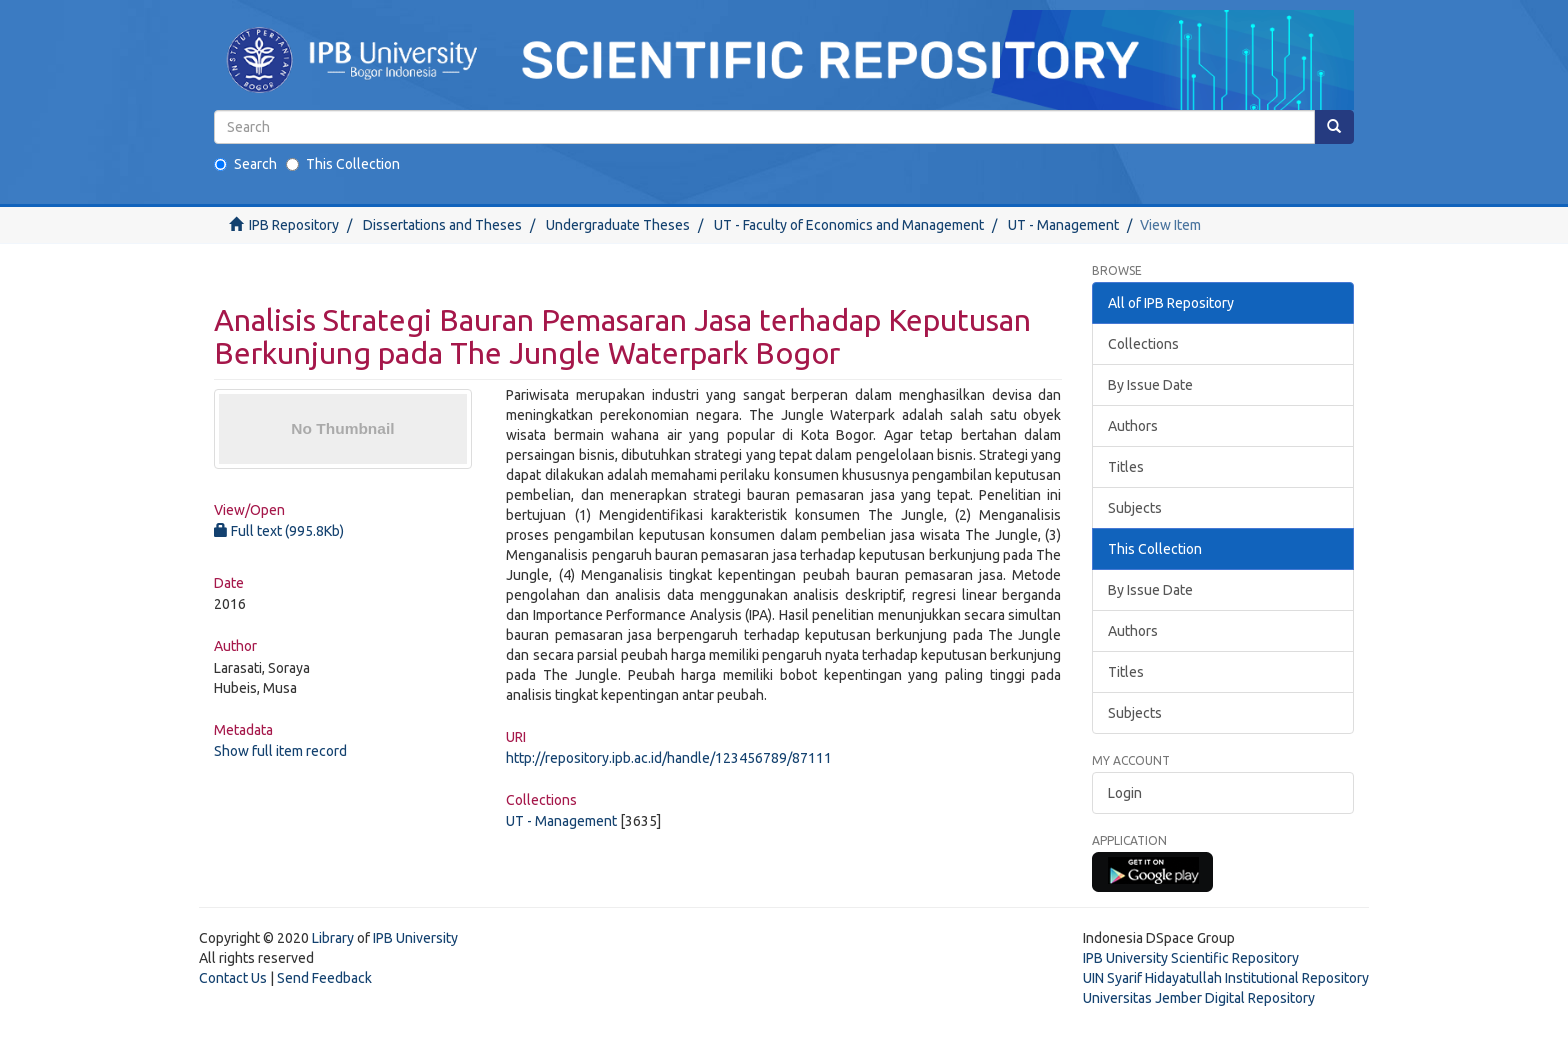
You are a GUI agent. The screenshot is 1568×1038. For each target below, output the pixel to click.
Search (245, 164)
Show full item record (280, 751)
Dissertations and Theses (442, 225)
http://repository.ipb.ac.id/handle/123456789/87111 (669, 758)
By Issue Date (1150, 385)
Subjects (1135, 508)
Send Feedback (324, 978)
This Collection (343, 164)
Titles (1126, 467)
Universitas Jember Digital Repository (1199, 998)
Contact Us (233, 978)
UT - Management (1063, 225)
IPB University (415, 938)
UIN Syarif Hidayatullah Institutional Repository (1226, 978)
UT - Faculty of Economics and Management (849, 225)
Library (333, 938)
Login (1125, 793)
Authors (1133, 426)
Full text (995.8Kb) (279, 531)
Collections (1143, 344)
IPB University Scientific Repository (1191, 958)
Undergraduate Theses (618, 225)
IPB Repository (294, 225)
